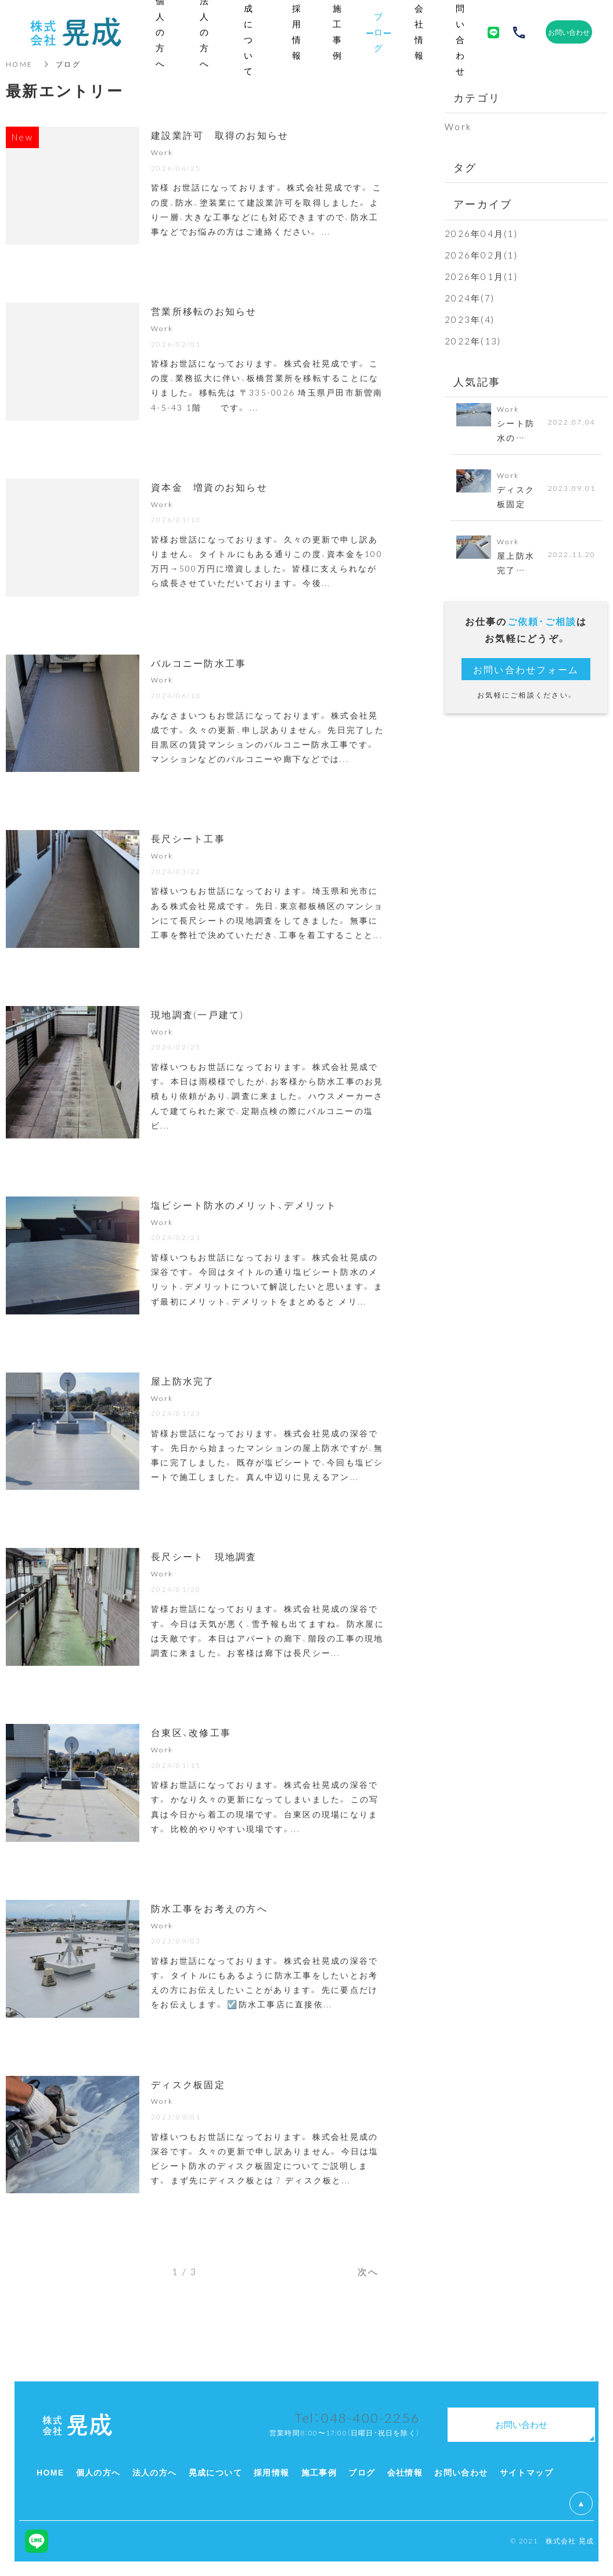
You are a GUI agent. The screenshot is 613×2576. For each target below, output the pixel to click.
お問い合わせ (461, 2472)
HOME (19, 64)
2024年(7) (470, 298)
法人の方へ (154, 2472)
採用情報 (272, 2472)
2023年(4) (470, 319)
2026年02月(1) (481, 255)
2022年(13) (473, 341)
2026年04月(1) (481, 233)
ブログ (361, 2472)
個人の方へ (98, 2472)
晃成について (215, 2472)
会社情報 (405, 2472)
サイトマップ (526, 2472)
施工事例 (319, 2472)
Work (458, 126)
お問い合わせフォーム (526, 669)
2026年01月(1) (481, 276)
